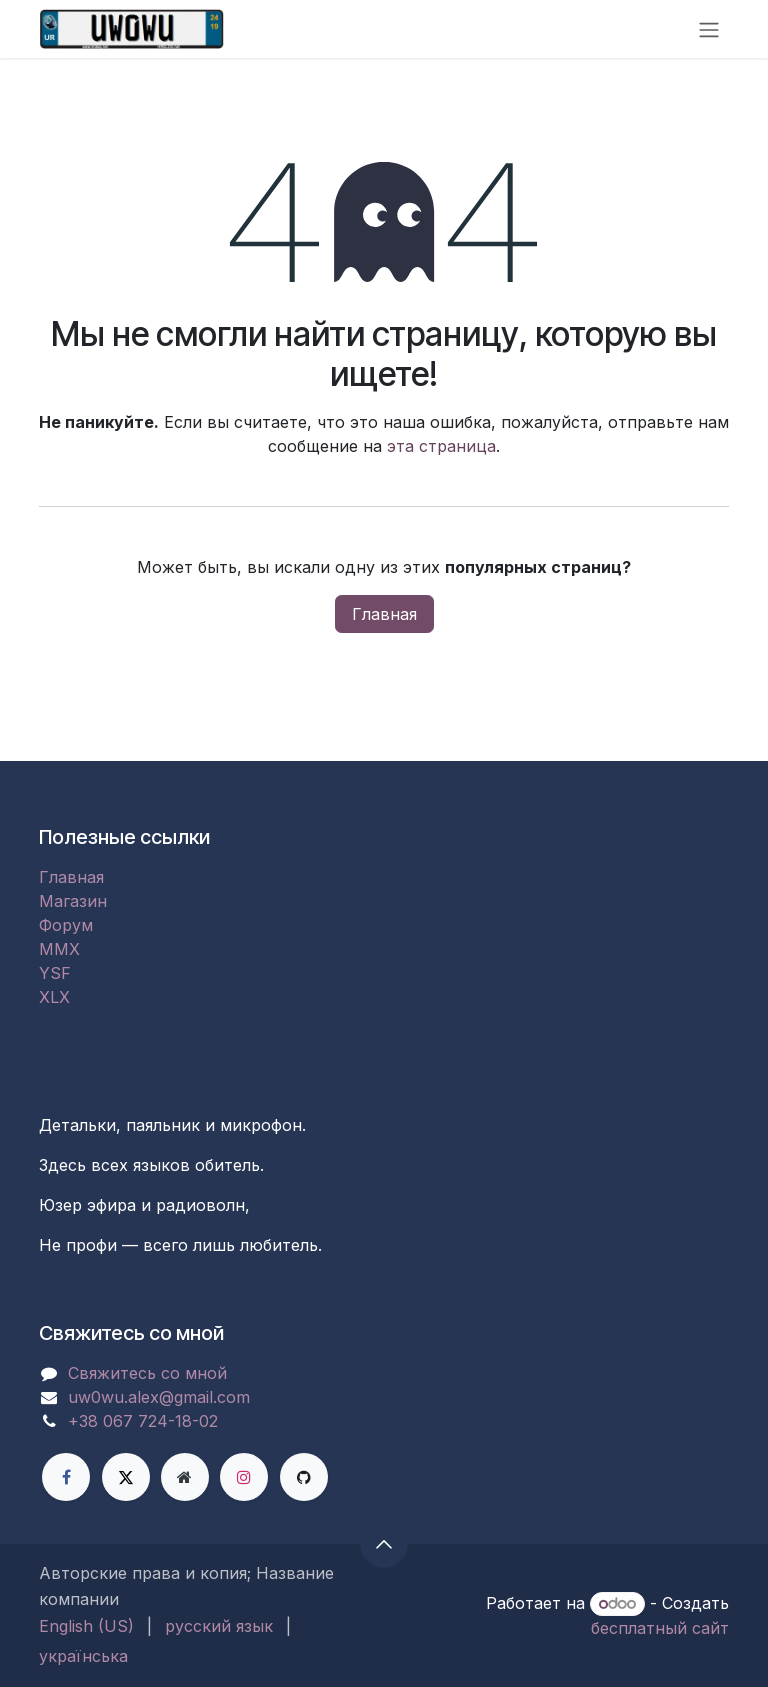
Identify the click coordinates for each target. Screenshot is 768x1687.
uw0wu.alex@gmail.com (159, 1397)
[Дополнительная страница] (185, 1477)
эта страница (441, 446)
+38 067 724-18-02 (143, 1421)
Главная (384, 614)
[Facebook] (66, 1477)
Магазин (73, 901)
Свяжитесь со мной (147, 1373)
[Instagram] (244, 1477)
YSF (55, 973)
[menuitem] (86, 1626)
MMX (59, 949)
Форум (66, 925)
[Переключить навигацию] (709, 29)
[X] (126, 1477)
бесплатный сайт (660, 1628)
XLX (54, 997)
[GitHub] (304, 1477)
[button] (384, 1544)
